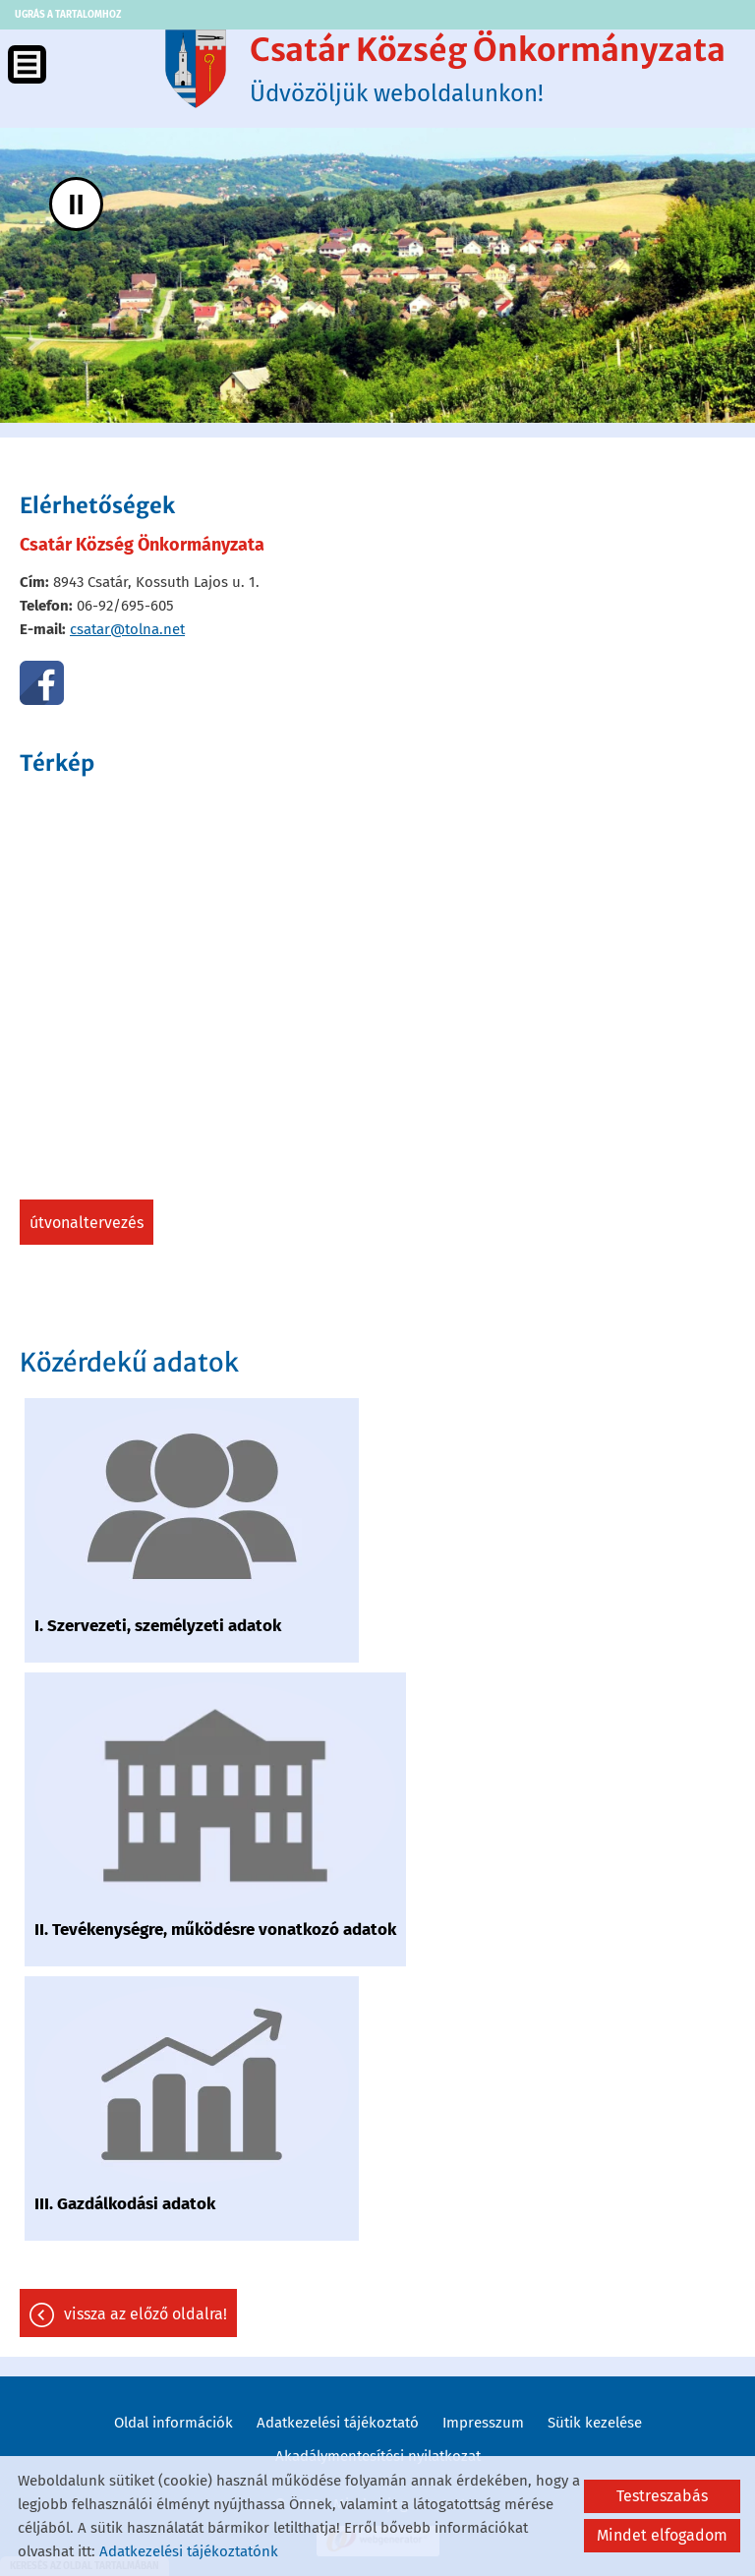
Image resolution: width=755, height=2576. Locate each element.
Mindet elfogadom (662, 2535)
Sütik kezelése (595, 2422)
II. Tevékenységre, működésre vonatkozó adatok (215, 1929)
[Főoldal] (195, 68)
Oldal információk (173, 2422)
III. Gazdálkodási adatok (124, 2204)
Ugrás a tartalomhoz (68, 15)
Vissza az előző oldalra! (145, 2314)
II (76, 204)
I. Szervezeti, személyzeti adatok (157, 1625)
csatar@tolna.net (127, 629)
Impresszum (483, 2422)
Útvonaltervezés (86, 1222)
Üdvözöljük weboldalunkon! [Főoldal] (488, 68)
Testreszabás (662, 2496)
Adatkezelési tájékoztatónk (188, 2551)
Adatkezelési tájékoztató (338, 2422)
